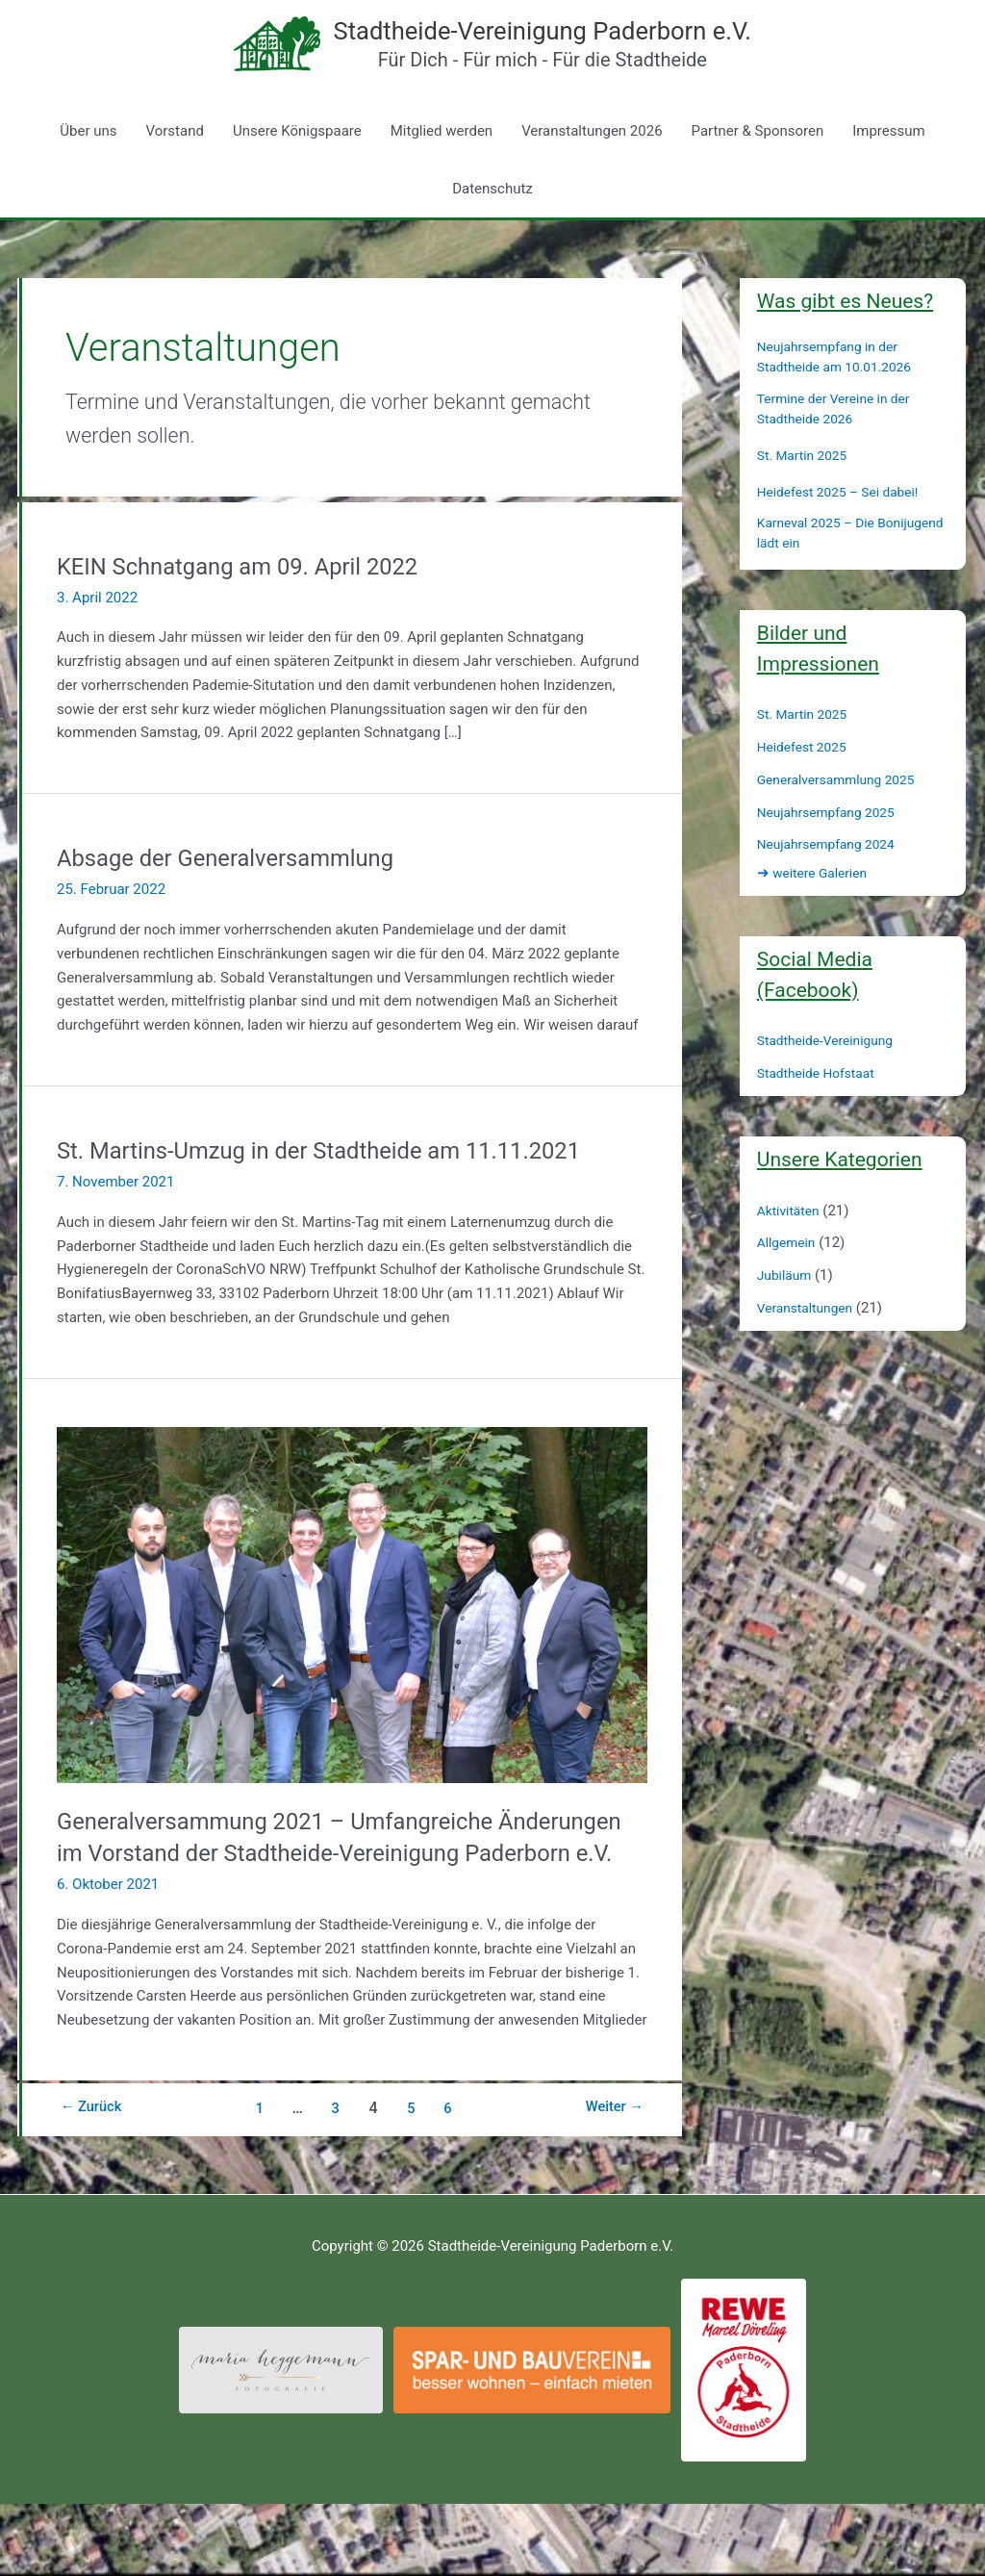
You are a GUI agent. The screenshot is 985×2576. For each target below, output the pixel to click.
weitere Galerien (816, 913)
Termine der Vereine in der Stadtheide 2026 (840, 448)
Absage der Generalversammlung (241, 896)
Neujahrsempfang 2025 (832, 851)
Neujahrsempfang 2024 (832, 884)
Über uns (88, 170)
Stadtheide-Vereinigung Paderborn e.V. (577, 49)
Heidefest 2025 (806, 786)
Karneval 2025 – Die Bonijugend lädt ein (821, 573)
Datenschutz (492, 228)
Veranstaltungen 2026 (591, 170)
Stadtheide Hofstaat (821, 1112)
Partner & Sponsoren (758, 170)
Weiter (610, 2180)
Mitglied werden (441, 170)
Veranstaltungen (809, 1347)
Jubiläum (787, 1314)
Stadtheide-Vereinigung (831, 1080)
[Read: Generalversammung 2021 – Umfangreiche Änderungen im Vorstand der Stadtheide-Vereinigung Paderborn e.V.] (352, 1643)
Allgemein (789, 1282)
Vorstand (175, 170)
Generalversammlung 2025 (843, 819)
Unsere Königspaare (297, 170)
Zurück (96, 2180)
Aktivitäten (791, 1250)
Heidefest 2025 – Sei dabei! (845, 531)
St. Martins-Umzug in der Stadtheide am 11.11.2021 (344, 1189)
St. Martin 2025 (806, 494)
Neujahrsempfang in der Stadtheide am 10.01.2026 (841, 397)
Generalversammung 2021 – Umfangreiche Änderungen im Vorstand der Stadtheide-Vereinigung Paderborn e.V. (348, 1893)
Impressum (888, 170)
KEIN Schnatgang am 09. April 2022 (255, 605)
